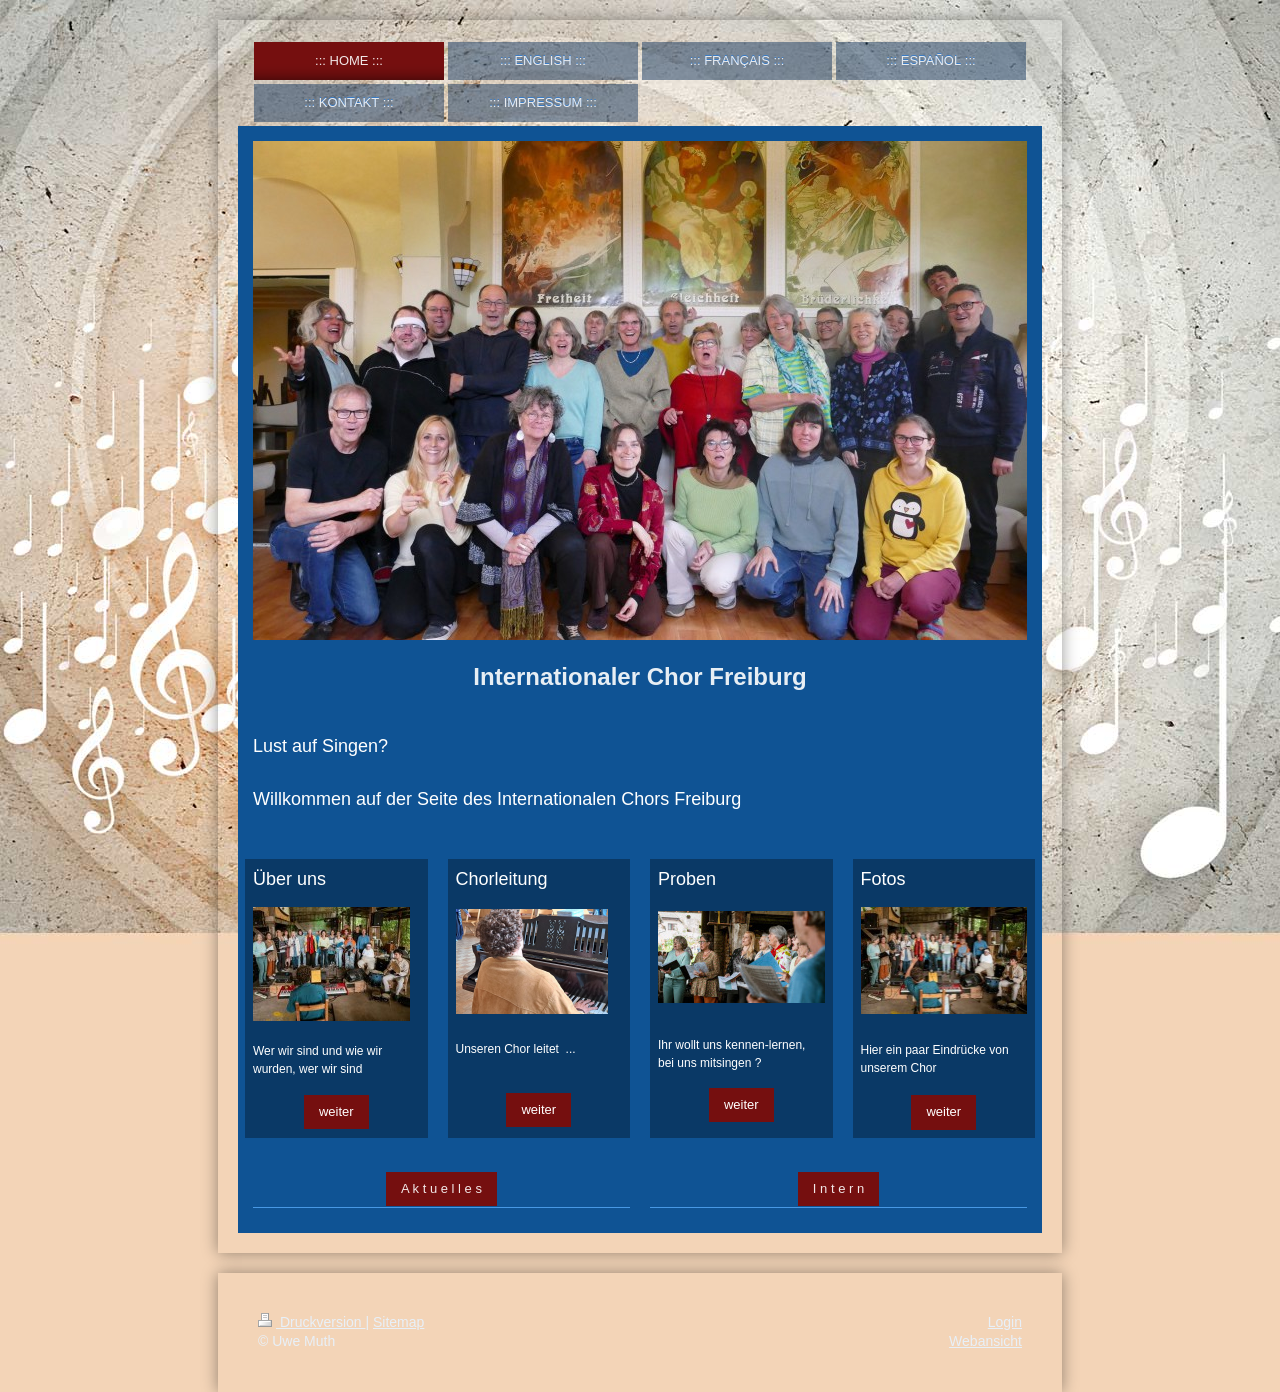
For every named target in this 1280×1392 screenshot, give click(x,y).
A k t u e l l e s (441, 1188)
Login (1005, 1322)
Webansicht (985, 1341)
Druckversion (311, 1322)
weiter (336, 1111)
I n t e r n (838, 1188)
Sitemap (398, 1322)
